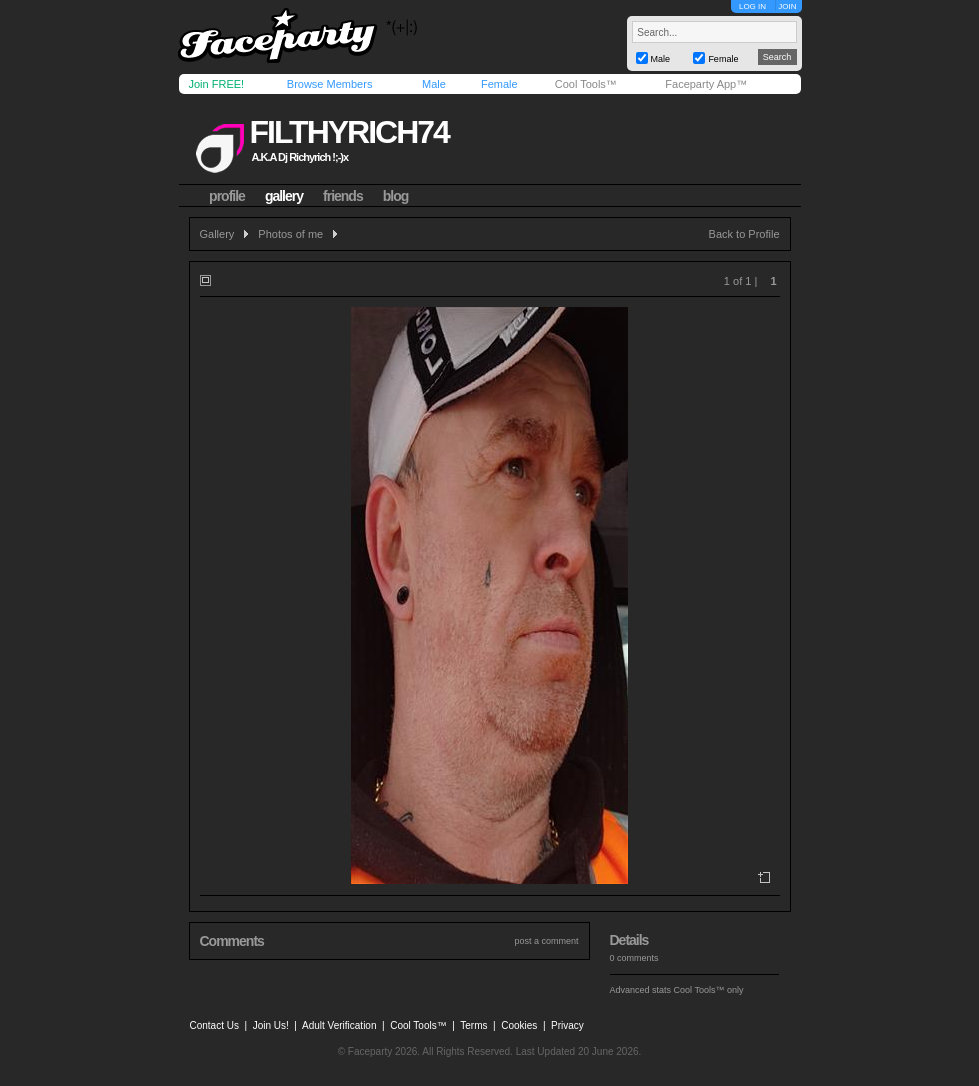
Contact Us (214, 1025)
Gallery (217, 234)
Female (499, 84)
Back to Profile (744, 234)
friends (343, 196)
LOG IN (752, 6)
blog (396, 196)
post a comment (546, 941)
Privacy (567, 1025)
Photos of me (290, 234)
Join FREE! (217, 84)
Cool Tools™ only (709, 990)
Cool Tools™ (586, 84)
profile (227, 196)
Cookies (519, 1025)
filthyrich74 (348, 132)
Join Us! (271, 1025)
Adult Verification (339, 1025)
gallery (284, 196)
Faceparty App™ (706, 84)
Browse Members (330, 84)
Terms (473, 1025)
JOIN (787, 6)
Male (434, 84)
